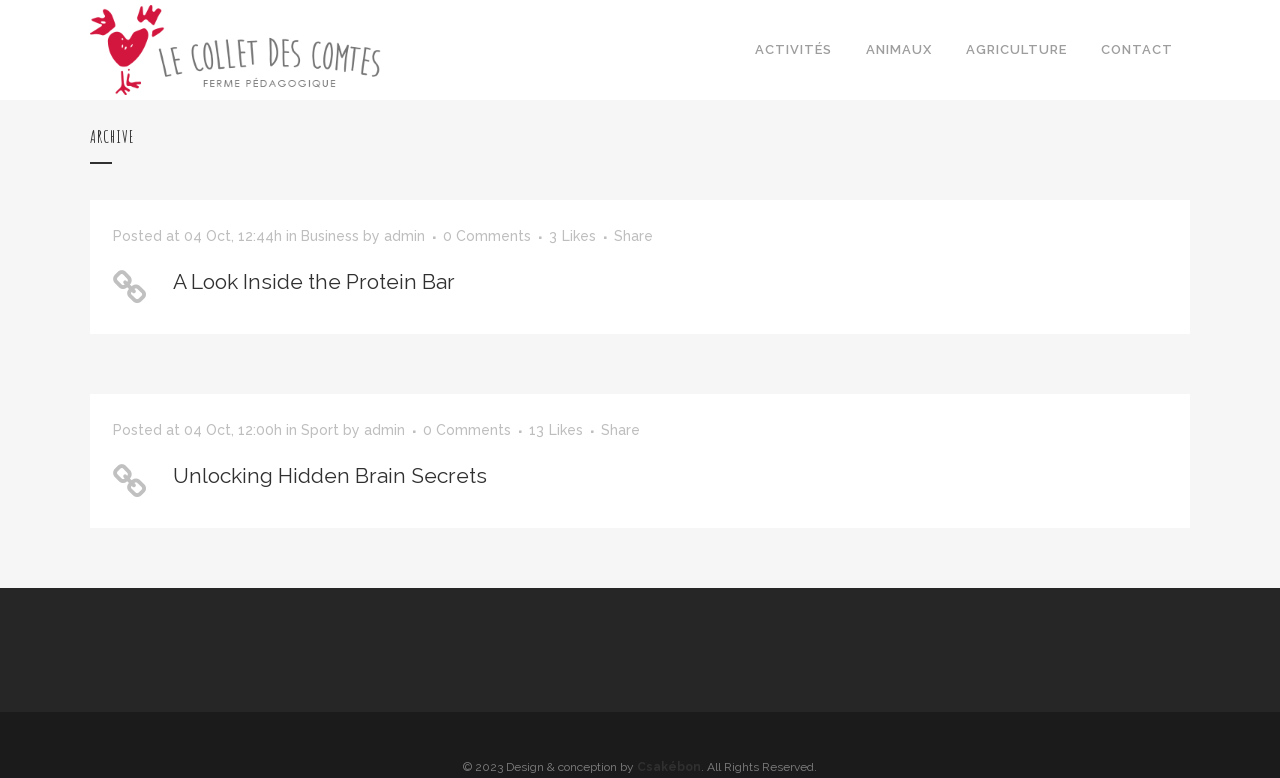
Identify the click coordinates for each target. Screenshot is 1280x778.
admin (404, 236)
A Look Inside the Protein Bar (314, 281)
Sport (320, 430)
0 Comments (487, 236)
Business (330, 236)
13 (556, 430)
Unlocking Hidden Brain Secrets (330, 475)
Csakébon (669, 767)
